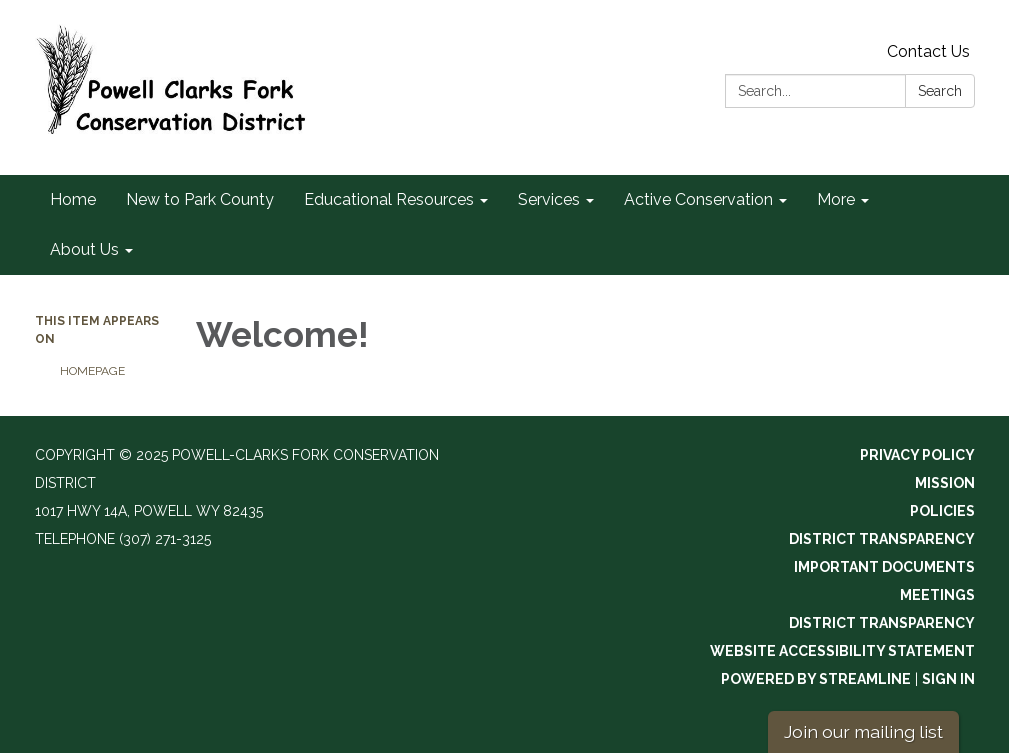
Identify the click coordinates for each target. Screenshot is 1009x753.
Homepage (92, 371)
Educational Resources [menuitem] (389, 199)
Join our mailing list (863, 731)
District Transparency (882, 539)
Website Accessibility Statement (842, 651)
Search (940, 91)
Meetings (937, 595)
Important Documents (884, 567)
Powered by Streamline (816, 679)
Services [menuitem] (549, 199)
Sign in (948, 679)
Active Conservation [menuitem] (698, 199)
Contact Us (928, 51)
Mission (945, 483)
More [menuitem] (836, 199)
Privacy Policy (917, 455)
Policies (942, 511)
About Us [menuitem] (84, 249)
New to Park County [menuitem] (200, 199)
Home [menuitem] (73, 199)
